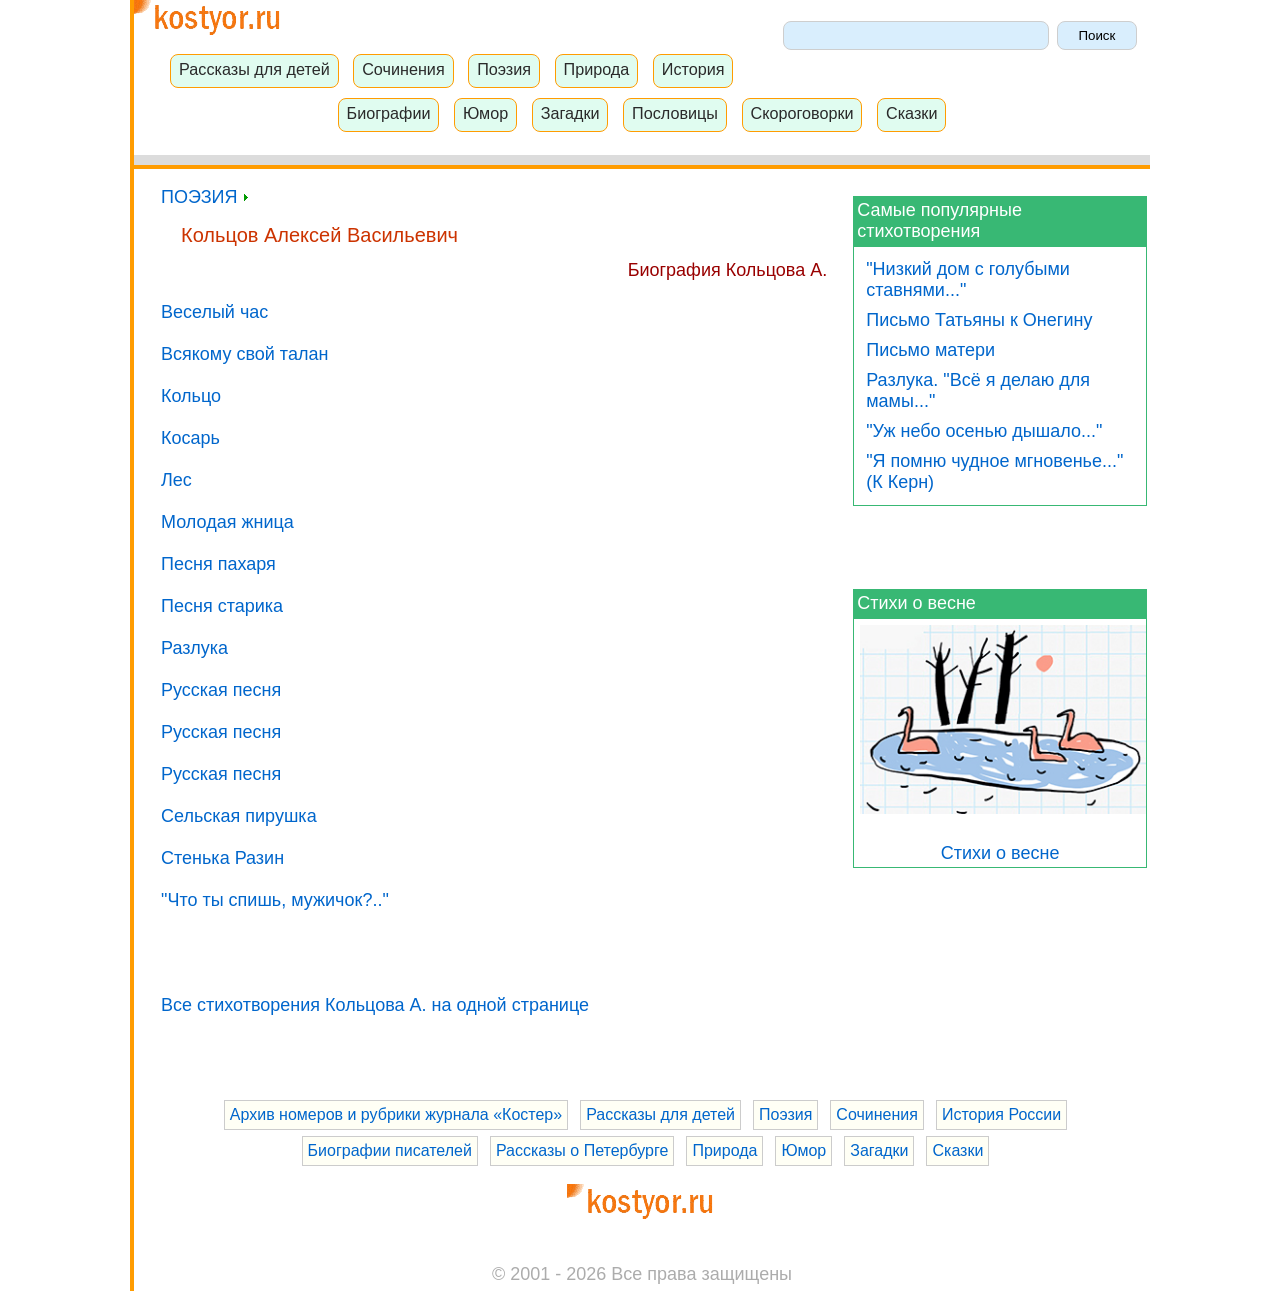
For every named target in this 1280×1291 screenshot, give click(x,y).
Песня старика (222, 606)
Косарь (190, 438)
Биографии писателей (390, 1150)
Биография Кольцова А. (728, 270)
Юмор (485, 113)
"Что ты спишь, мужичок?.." (275, 900)
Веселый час (214, 312)
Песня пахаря (218, 564)
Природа (597, 69)
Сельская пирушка (239, 816)
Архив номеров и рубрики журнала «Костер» (396, 1114)
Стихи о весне (916, 603)
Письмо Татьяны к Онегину (979, 320)
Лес (176, 480)
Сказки (912, 113)
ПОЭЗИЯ (204, 197)
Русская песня (221, 690)
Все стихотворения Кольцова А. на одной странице (375, 1005)
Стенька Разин (222, 858)
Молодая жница (227, 522)
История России (1001, 1114)
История (693, 69)
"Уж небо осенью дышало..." (984, 431)
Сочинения (403, 69)
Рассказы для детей (254, 69)
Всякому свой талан (244, 354)
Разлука (194, 648)
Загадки (570, 113)
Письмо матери (930, 350)
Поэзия (504, 69)
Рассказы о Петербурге (582, 1150)
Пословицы (675, 113)
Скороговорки (801, 113)
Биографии (389, 113)
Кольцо (191, 396)
